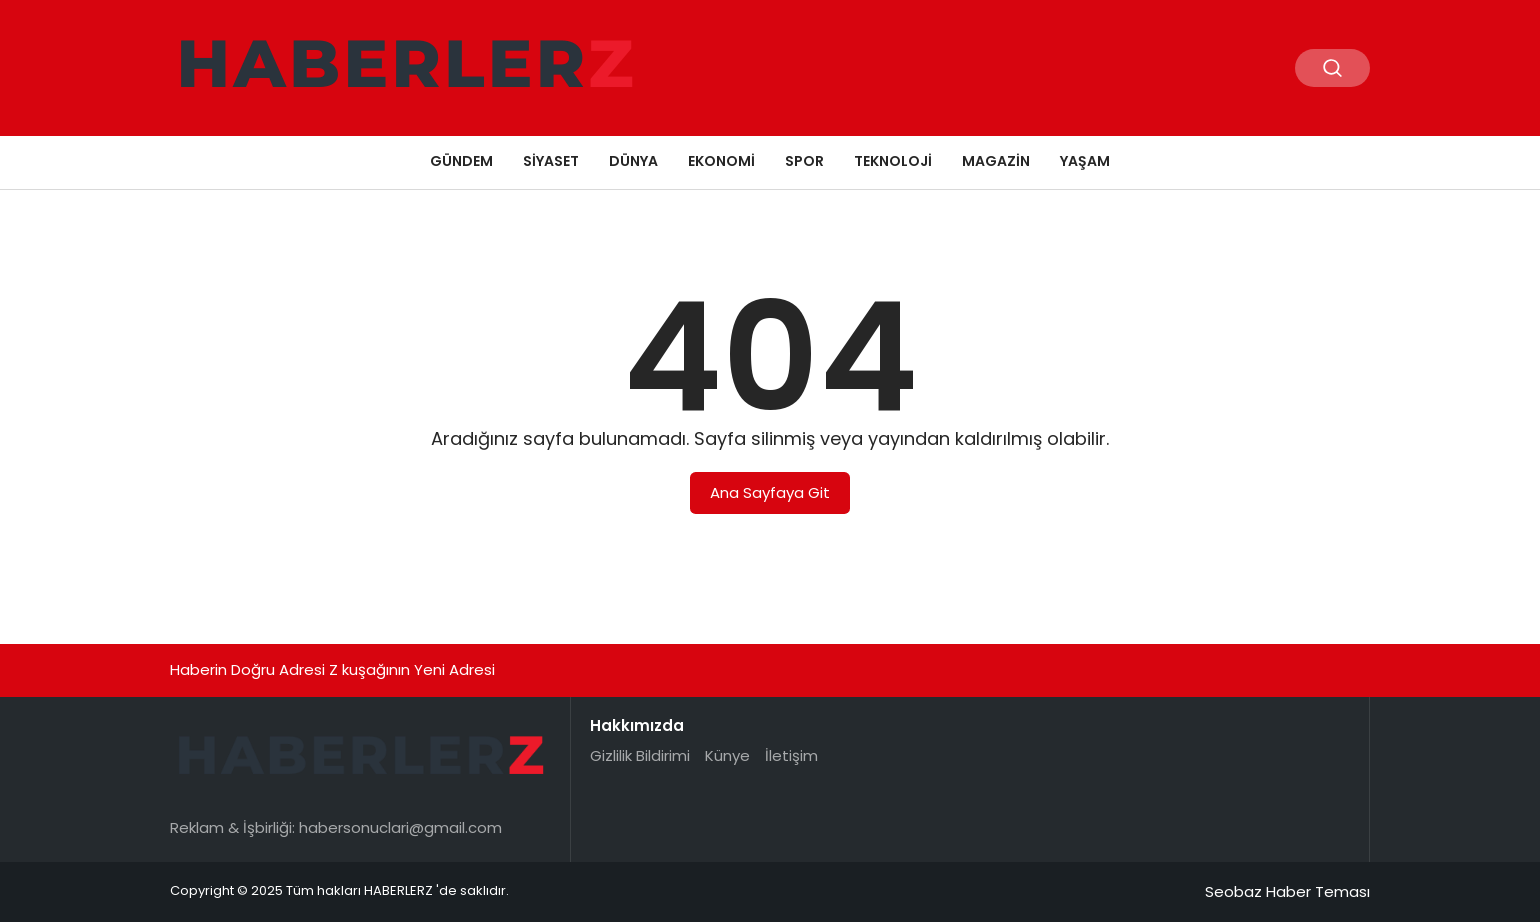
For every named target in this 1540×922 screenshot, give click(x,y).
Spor (804, 161)
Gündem (461, 161)
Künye (727, 755)
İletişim (791, 755)
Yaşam (1085, 161)
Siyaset (551, 161)
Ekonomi (721, 161)
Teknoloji (893, 161)
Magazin (996, 161)
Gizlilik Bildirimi (640, 755)
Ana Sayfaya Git (770, 492)
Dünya (633, 161)
